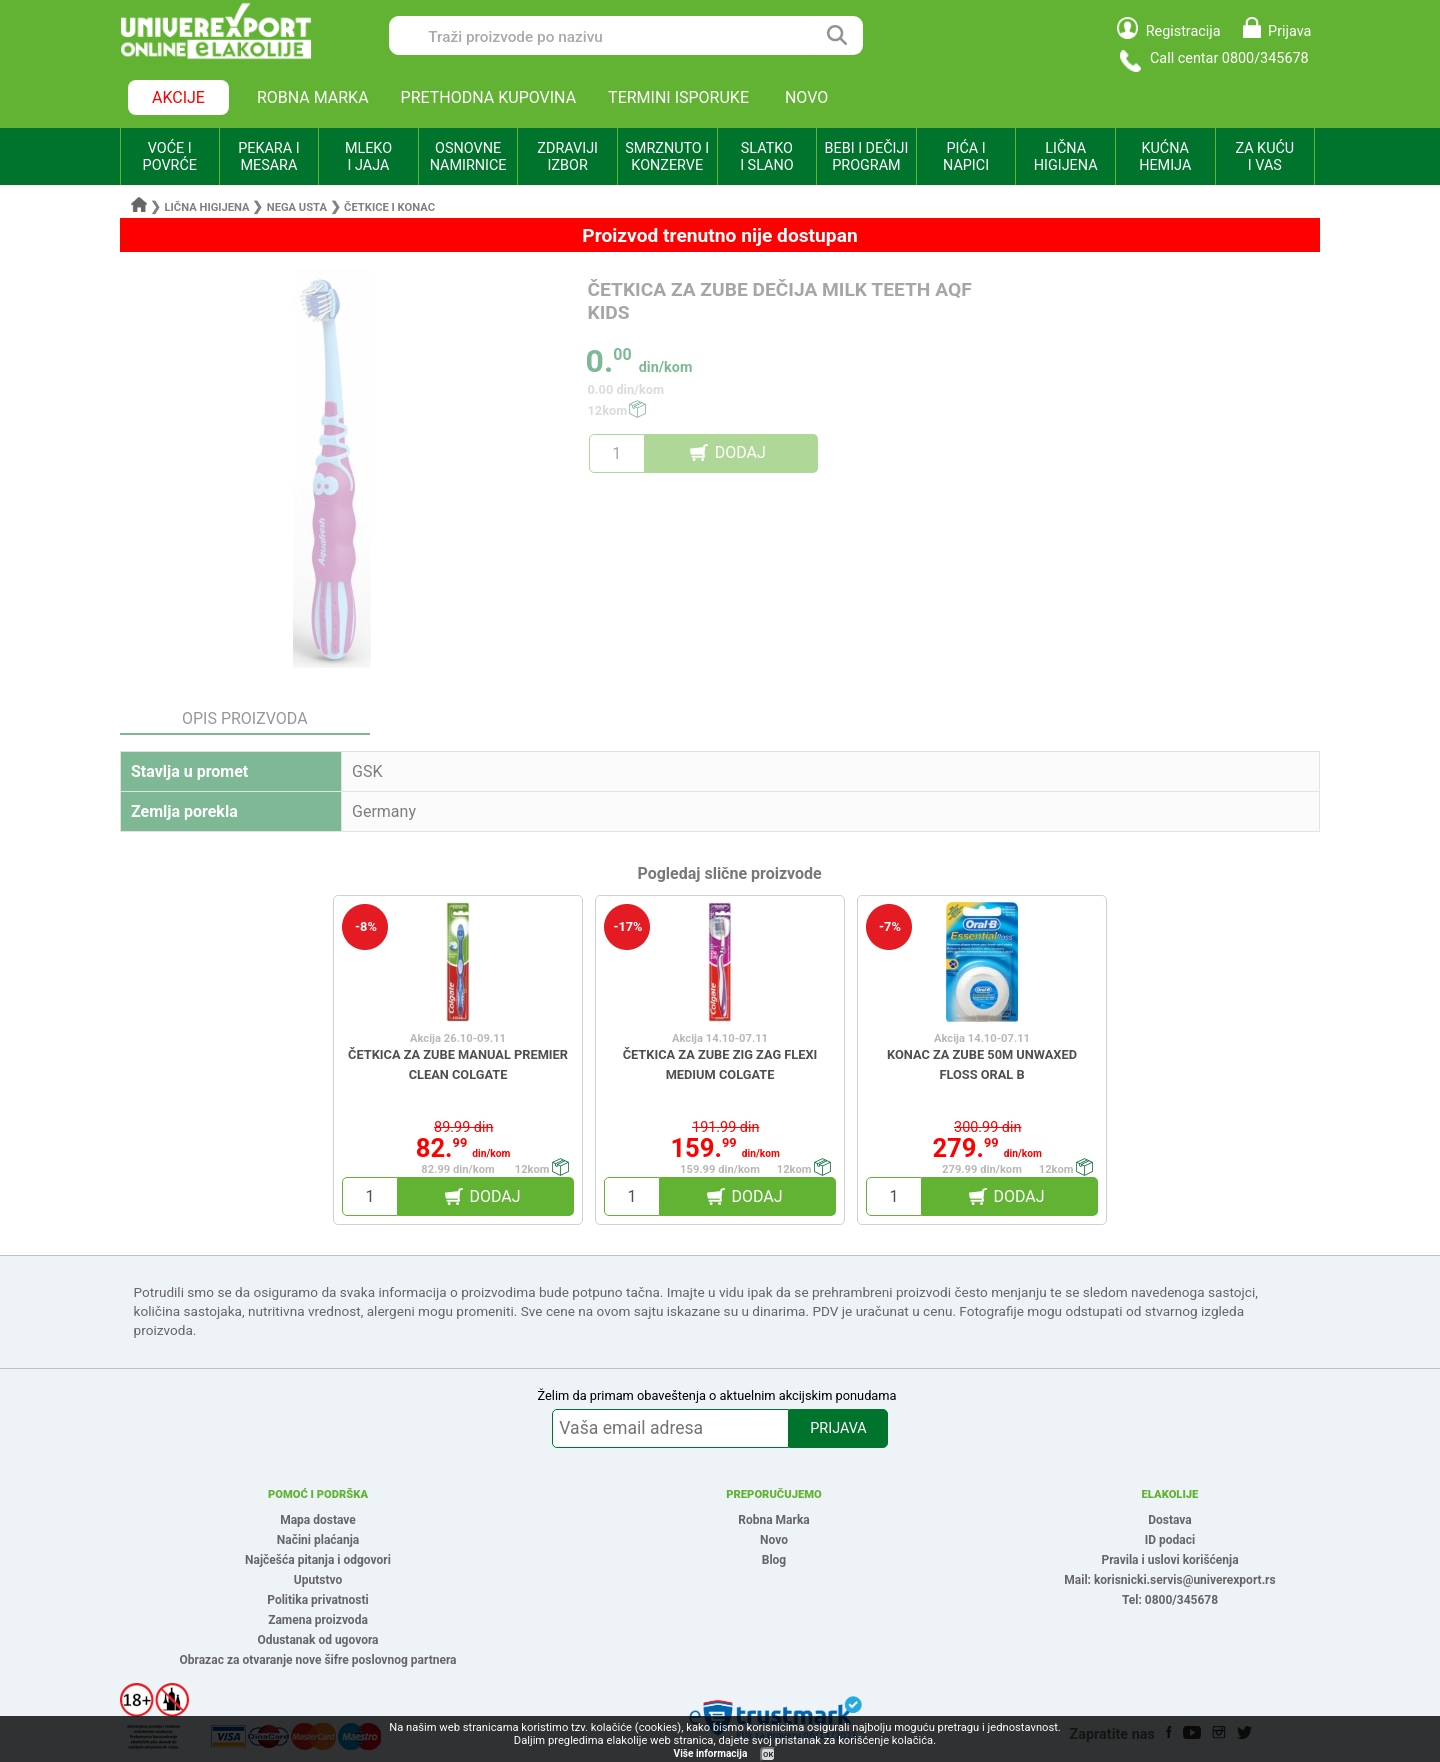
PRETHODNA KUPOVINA (489, 97)
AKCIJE (178, 97)
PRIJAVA (838, 1428)
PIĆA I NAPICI (966, 157)
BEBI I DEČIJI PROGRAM (867, 157)
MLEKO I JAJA (368, 157)
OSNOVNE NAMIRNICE (468, 157)
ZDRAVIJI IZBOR (567, 157)
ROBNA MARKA (313, 97)
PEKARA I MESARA (268, 157)
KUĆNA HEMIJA (1165, 157)
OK (768, 1754)
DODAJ (740, 452)
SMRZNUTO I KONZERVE (667, 157)
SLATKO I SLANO (766, 157)
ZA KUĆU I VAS (1264, 157)
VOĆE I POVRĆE (170, 157)
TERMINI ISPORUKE (678, 97)
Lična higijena (209, 207)
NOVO (806, 97)
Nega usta (297, 207)
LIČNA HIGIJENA (1066, 157)
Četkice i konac (389, 207)
